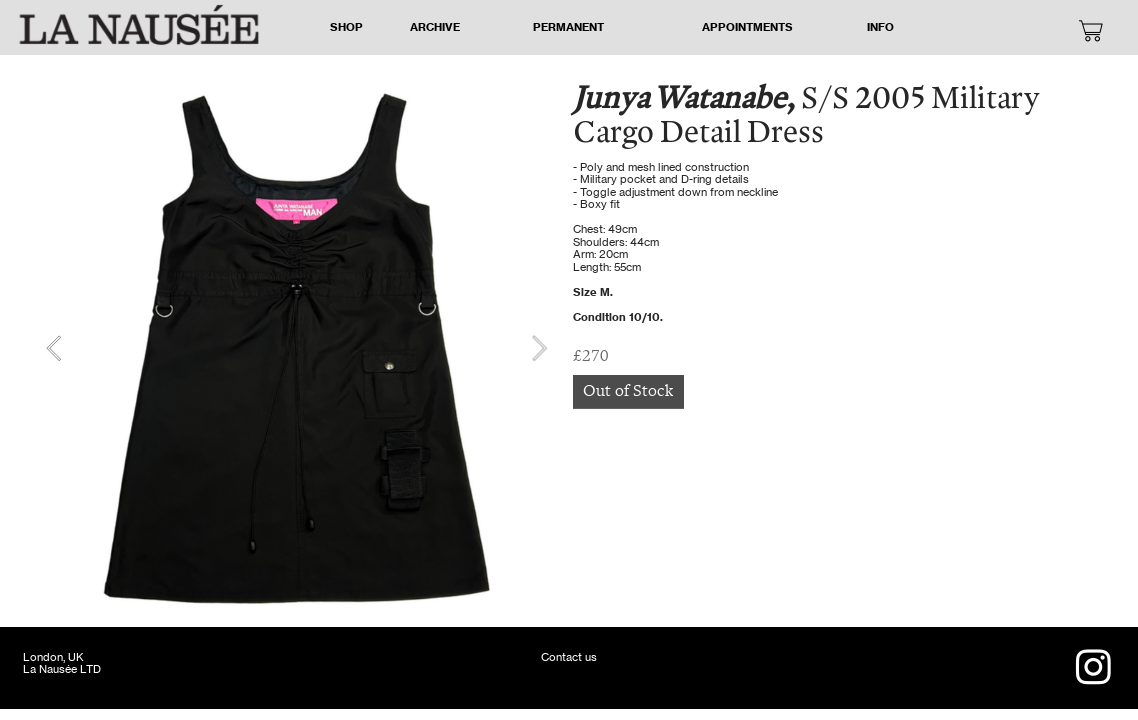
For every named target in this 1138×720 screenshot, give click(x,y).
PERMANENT (568, 27)
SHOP (346, 27)
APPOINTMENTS (747, 27)
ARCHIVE (435, 27)
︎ (1091, 32)
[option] (296, 348)
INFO (880, 27)
